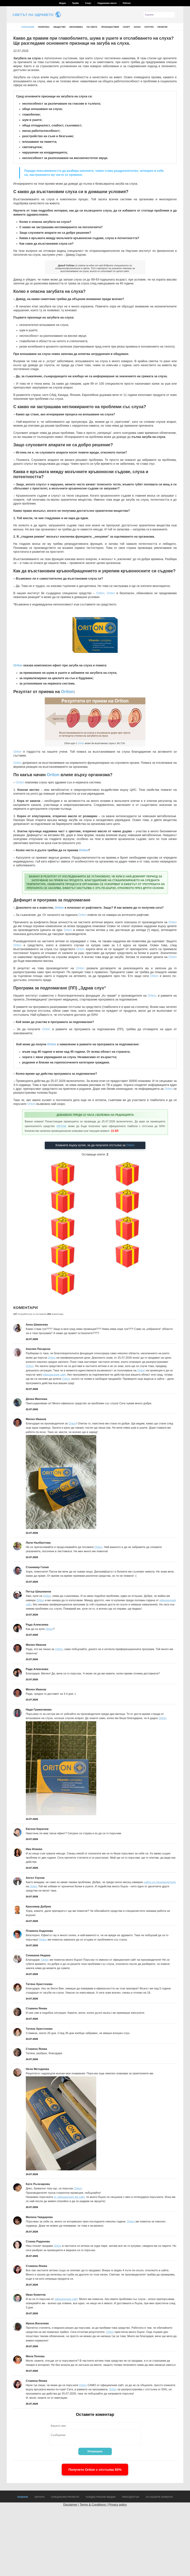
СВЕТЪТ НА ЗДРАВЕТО (33, 15)
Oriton (100, 724)
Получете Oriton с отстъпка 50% (95, 2538)
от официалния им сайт (69, 2265)
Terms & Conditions (93, 2573)
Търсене (149, 15)
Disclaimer (70, 2573)
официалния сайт (54, 1443)
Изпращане (95, 2519)
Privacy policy (117, 2573)
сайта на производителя (160, 1950)
